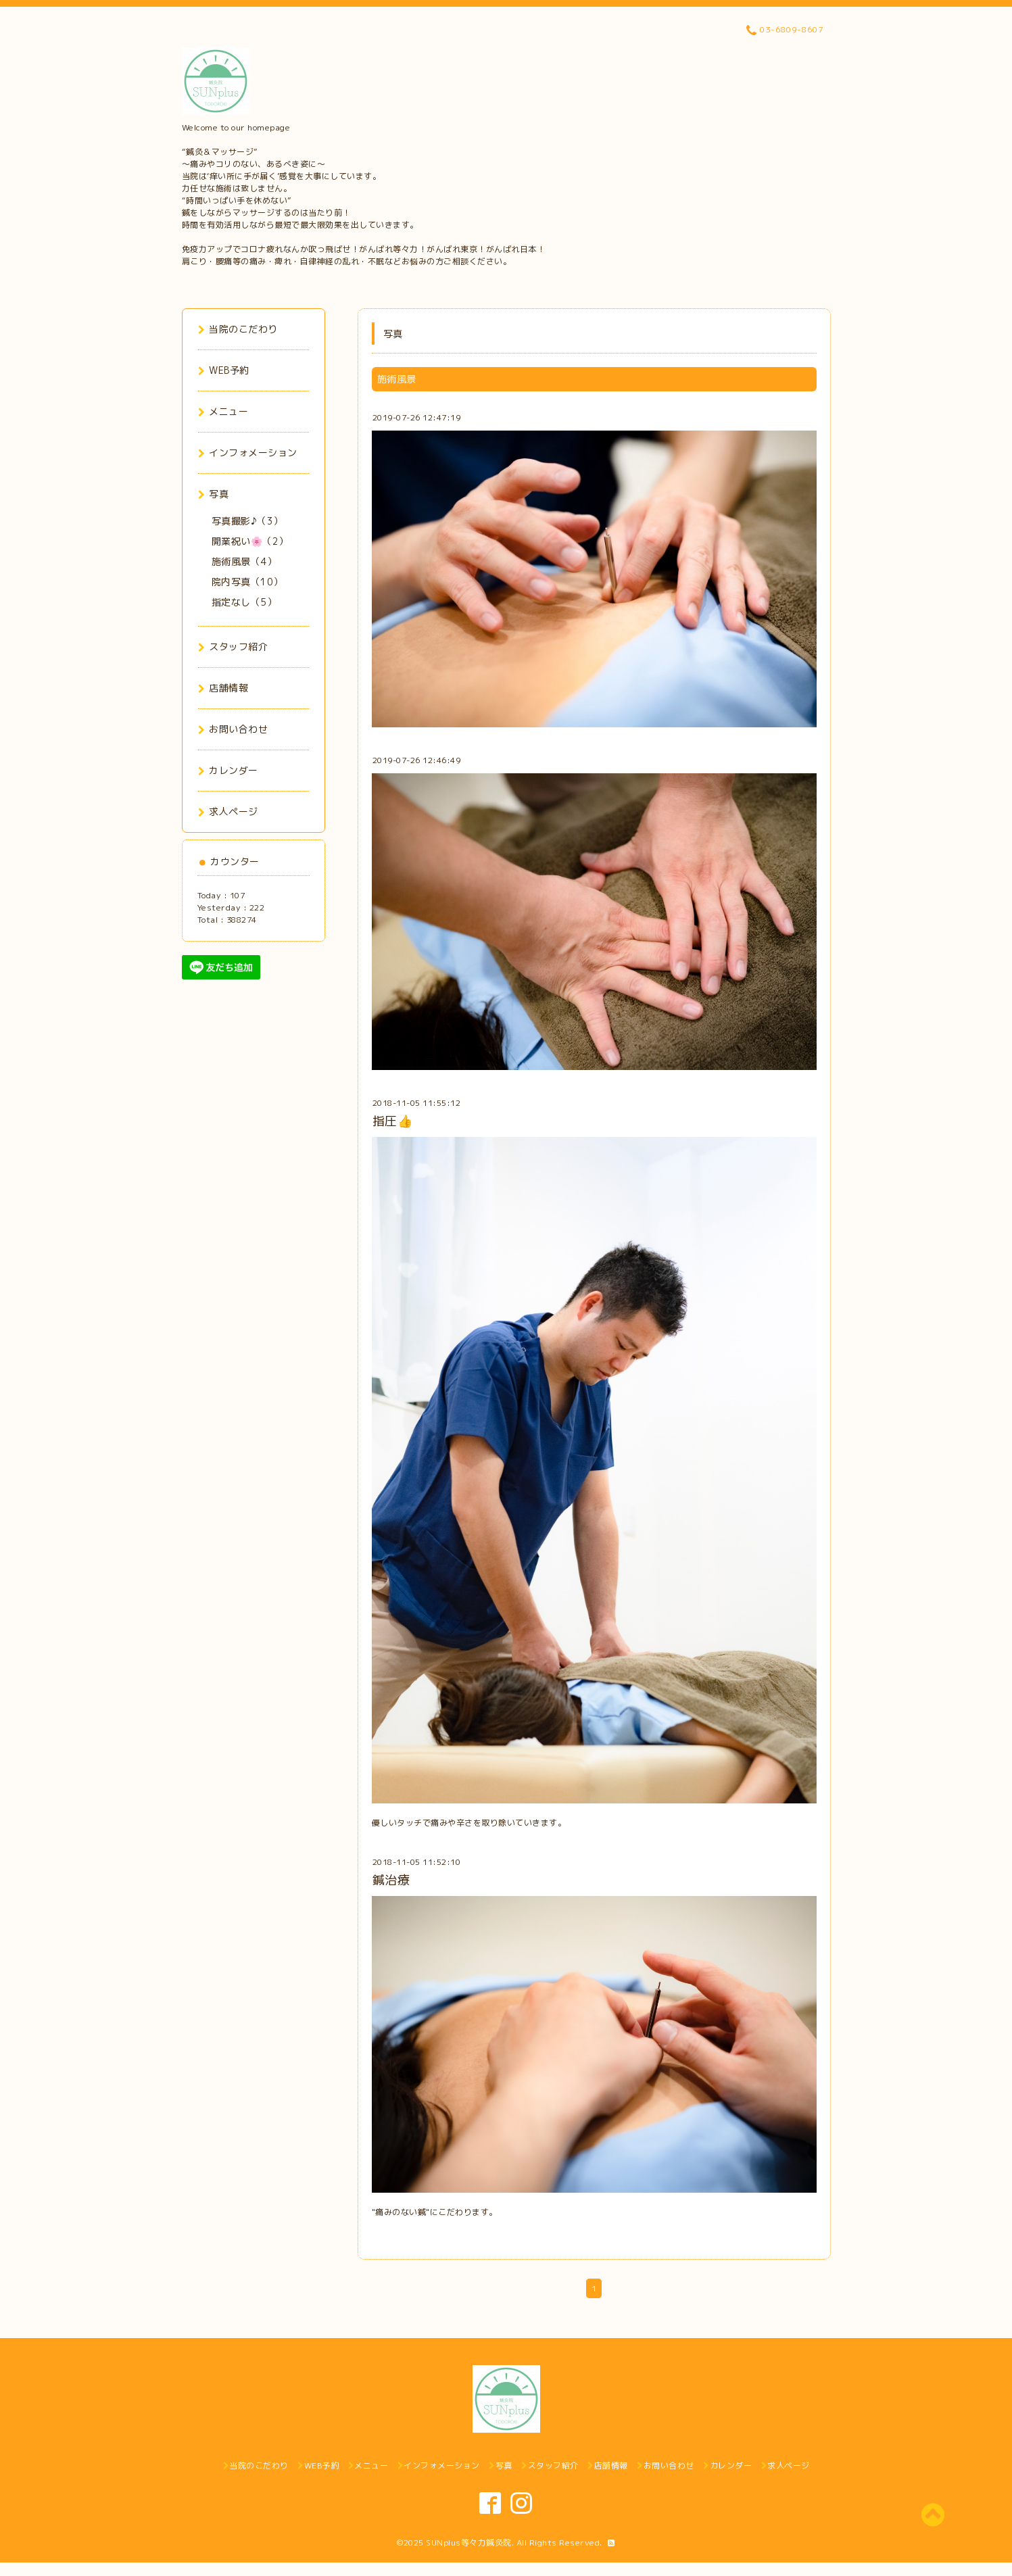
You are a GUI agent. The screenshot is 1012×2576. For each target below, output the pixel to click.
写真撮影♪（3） (247, 520)
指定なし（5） (244, 602)
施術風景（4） (244, 561)
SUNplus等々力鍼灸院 (469, 2542)
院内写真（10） (247, 581)
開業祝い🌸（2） (250, 541)
